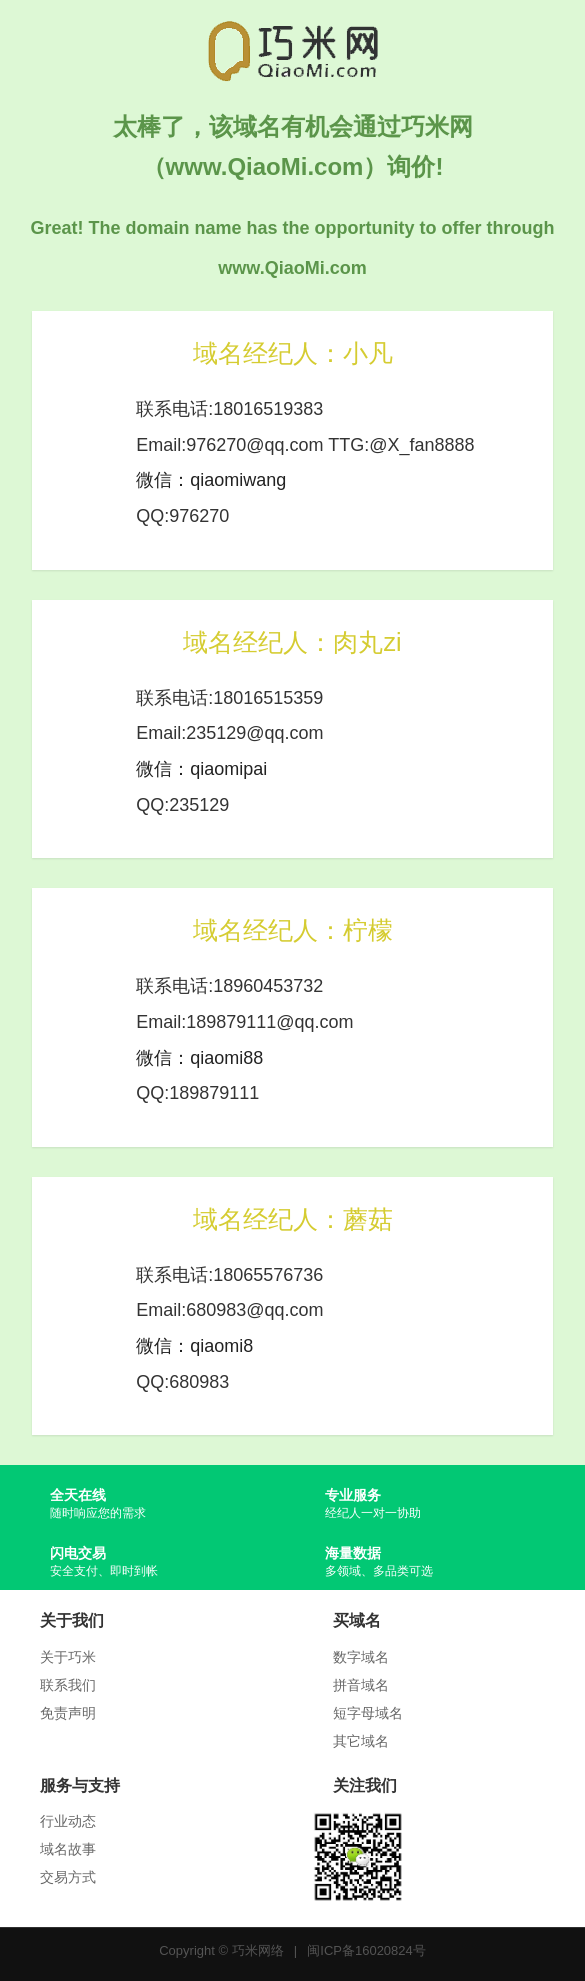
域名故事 (68, 1849)
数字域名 (361, 1657)
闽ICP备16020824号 (366, 1950)
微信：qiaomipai (201, 769)
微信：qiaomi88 (199, 1058)
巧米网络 (258, 1950)
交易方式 (68, 1877)
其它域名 (361, 1741)
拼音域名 (361, 1685)
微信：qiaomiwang (211, 480)
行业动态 (68, 1821)
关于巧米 (68, 1657)
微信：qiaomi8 (194, 1346)
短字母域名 (368, 1713)
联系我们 (68, 1685)
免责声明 (68, 1713)
